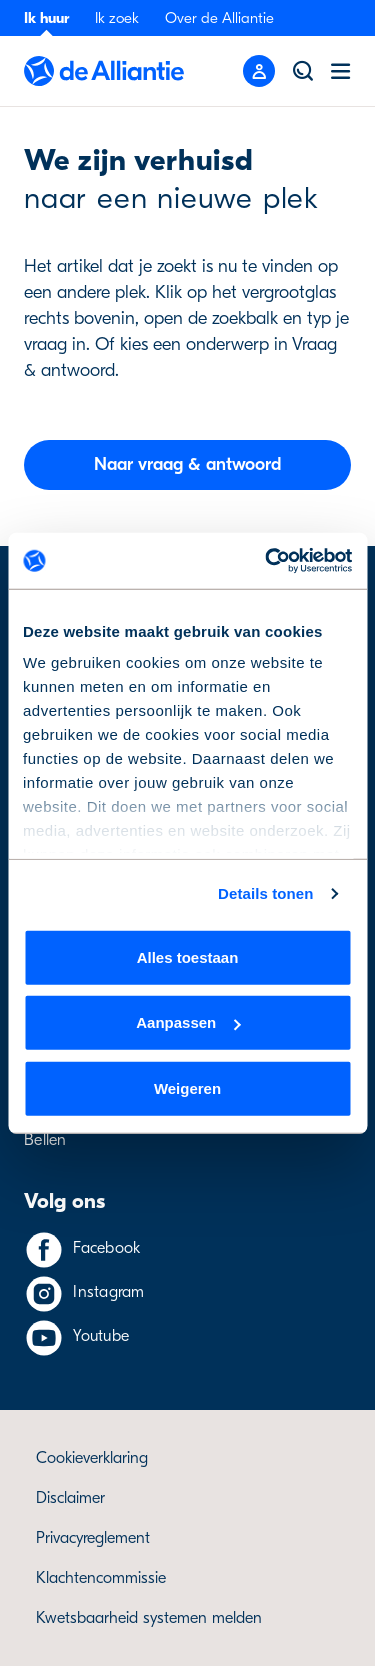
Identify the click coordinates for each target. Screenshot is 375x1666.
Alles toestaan (188, 956)
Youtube (101, 1336)
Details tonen (265, 893)
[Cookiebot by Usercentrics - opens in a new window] (267, 561)
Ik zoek (117, 18)
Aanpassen (188, 1022)
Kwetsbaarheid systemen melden (149, 1618)
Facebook (106, 1248)
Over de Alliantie (219, 18)
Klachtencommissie (101, 1578)
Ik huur (46, 18)
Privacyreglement (93, 1538)
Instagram (108, 1292)
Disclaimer (70, 1498)
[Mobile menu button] (259, 71)
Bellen (45, 1140)
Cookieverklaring (92, 1458)
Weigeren (187, 1087)
